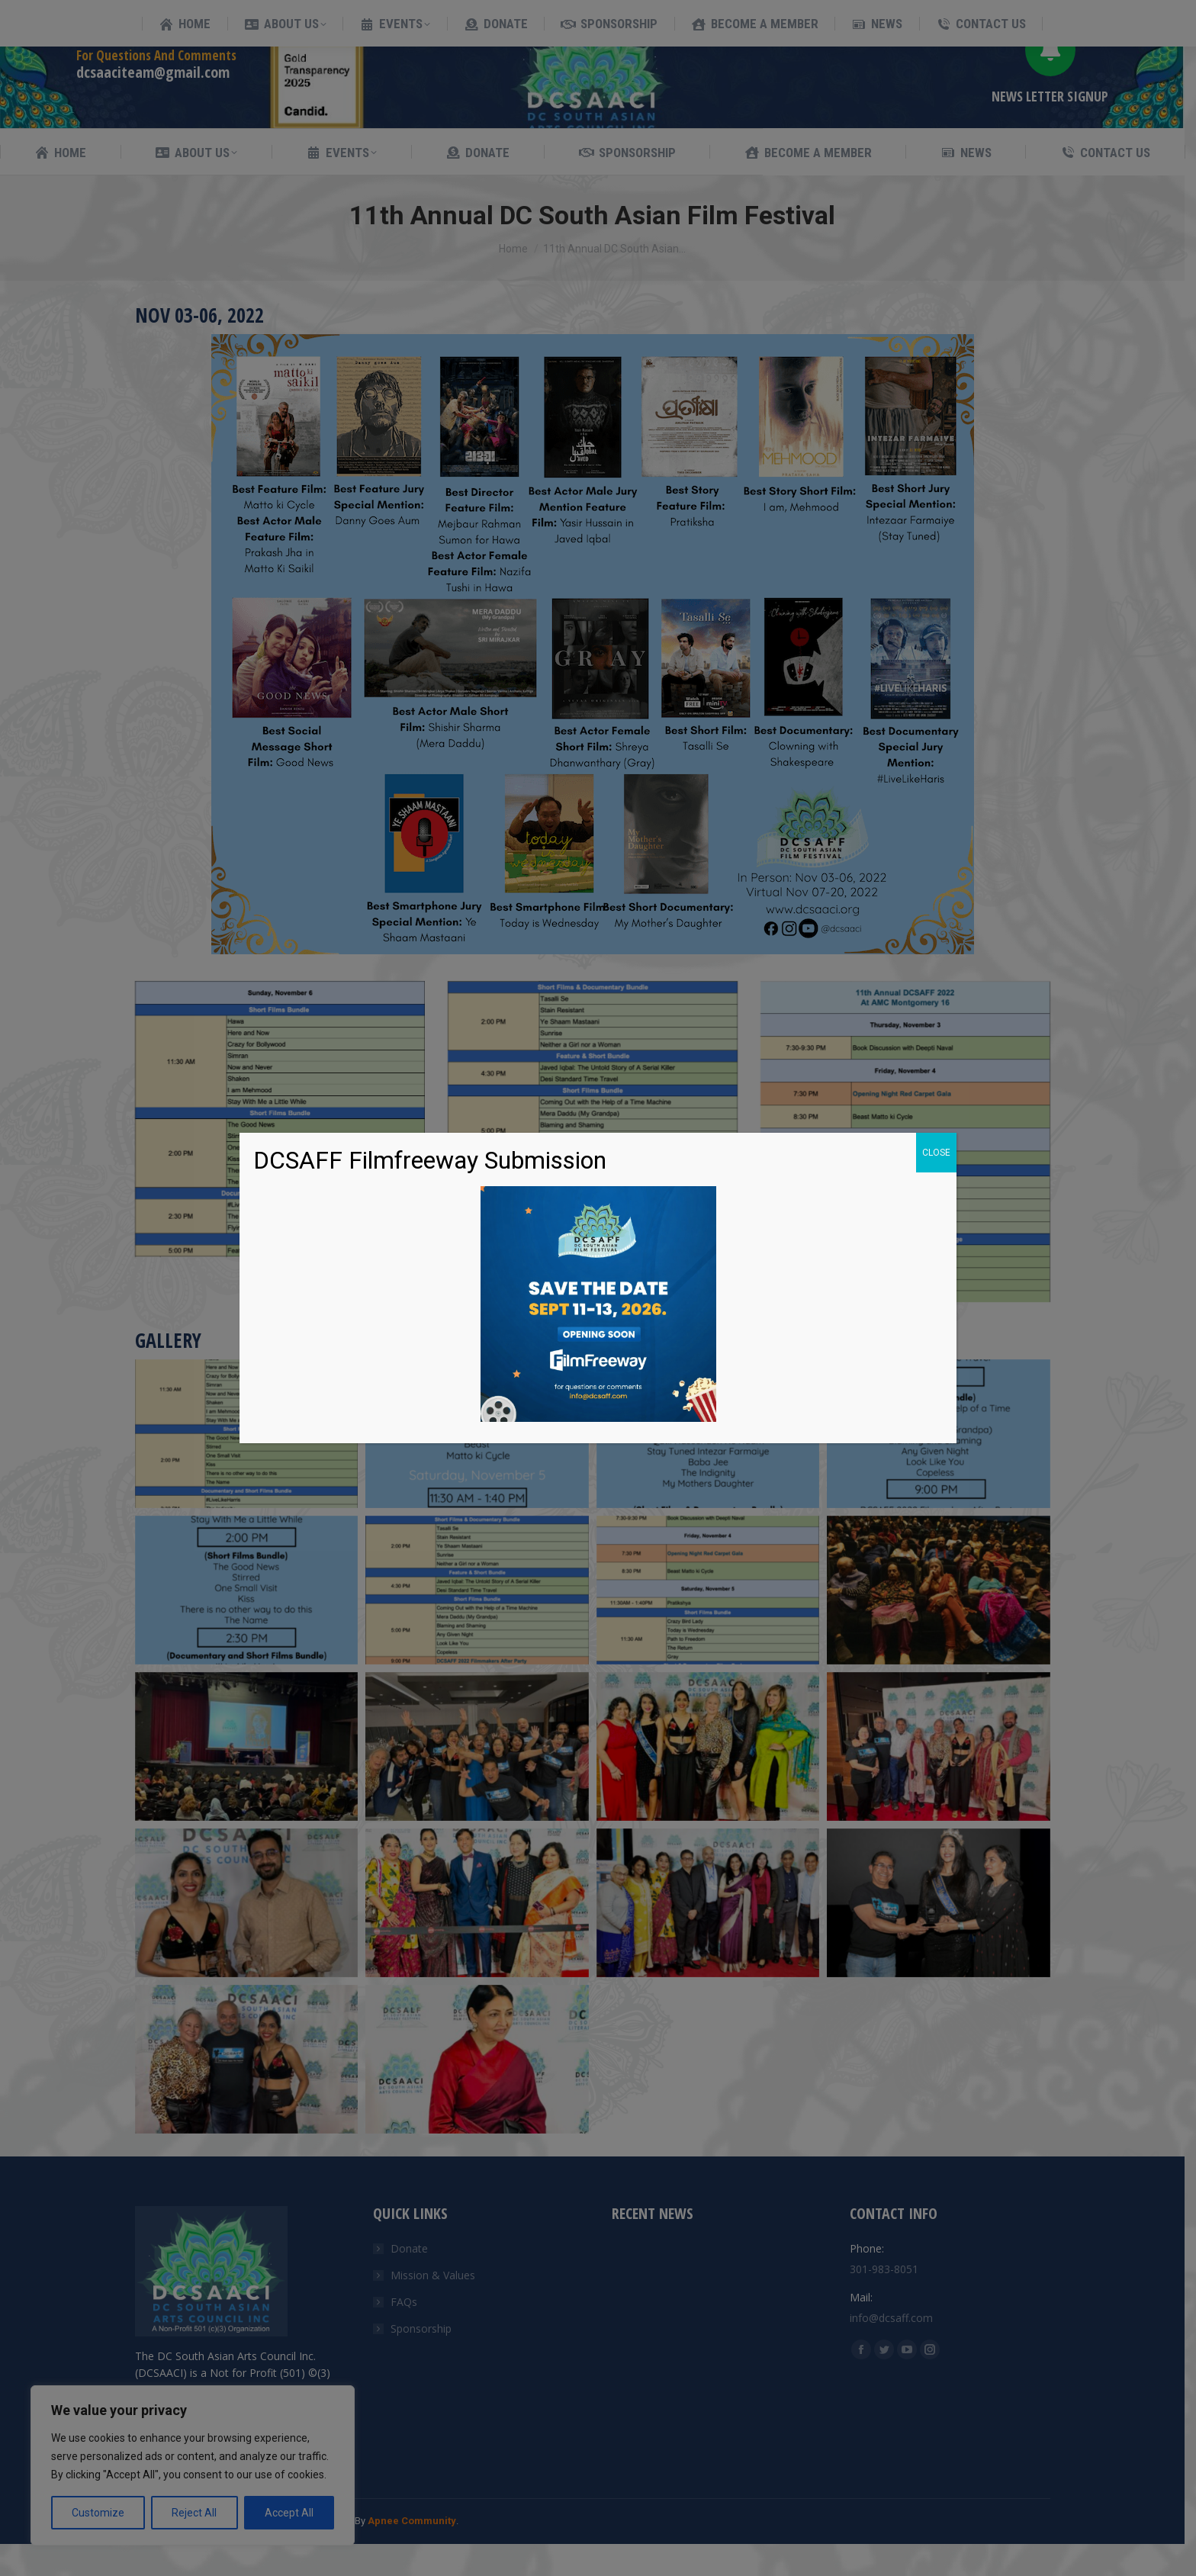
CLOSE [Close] (936, 1152)
